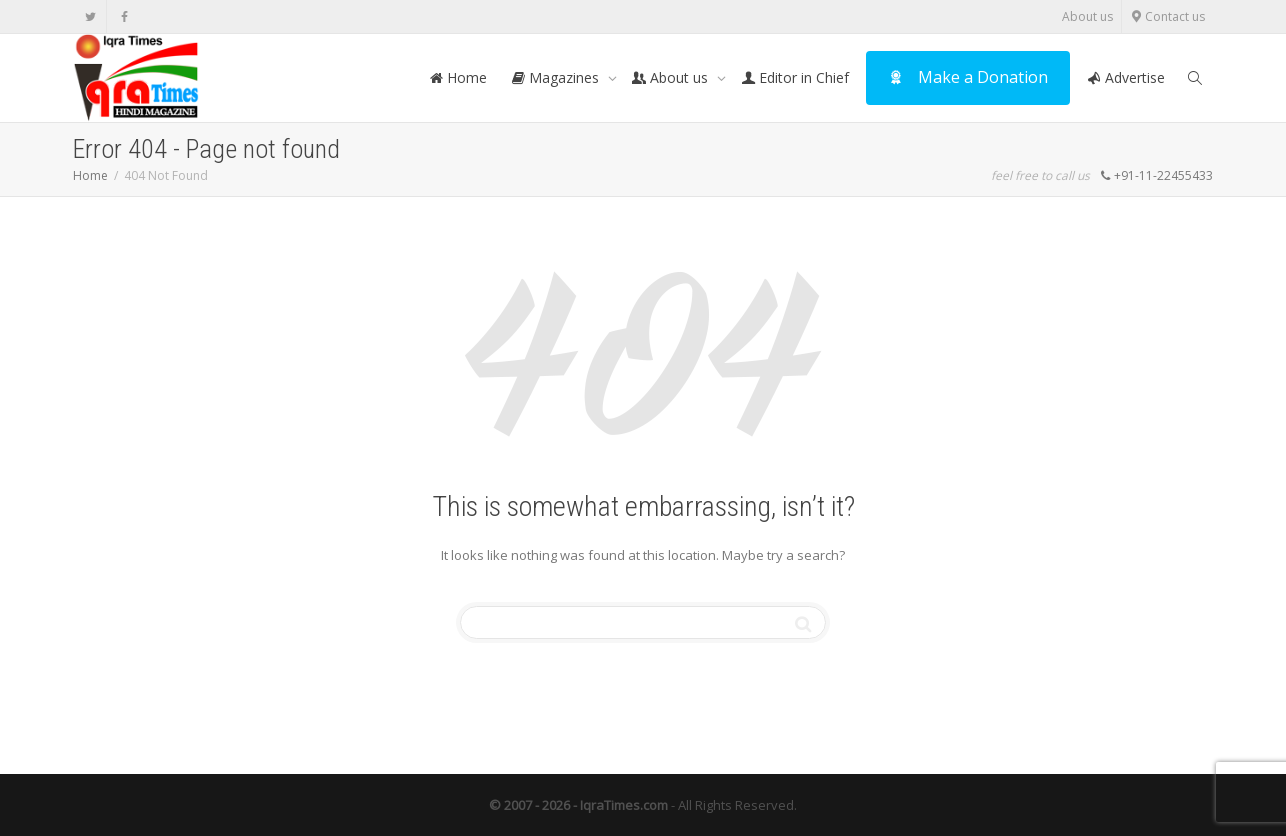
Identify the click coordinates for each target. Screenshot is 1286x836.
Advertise (1126, 77)
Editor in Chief (795, 77)
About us (1087, 16)
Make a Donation (968, 77)
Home (458, 77)
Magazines (557, 77)
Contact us (1167, 16)
